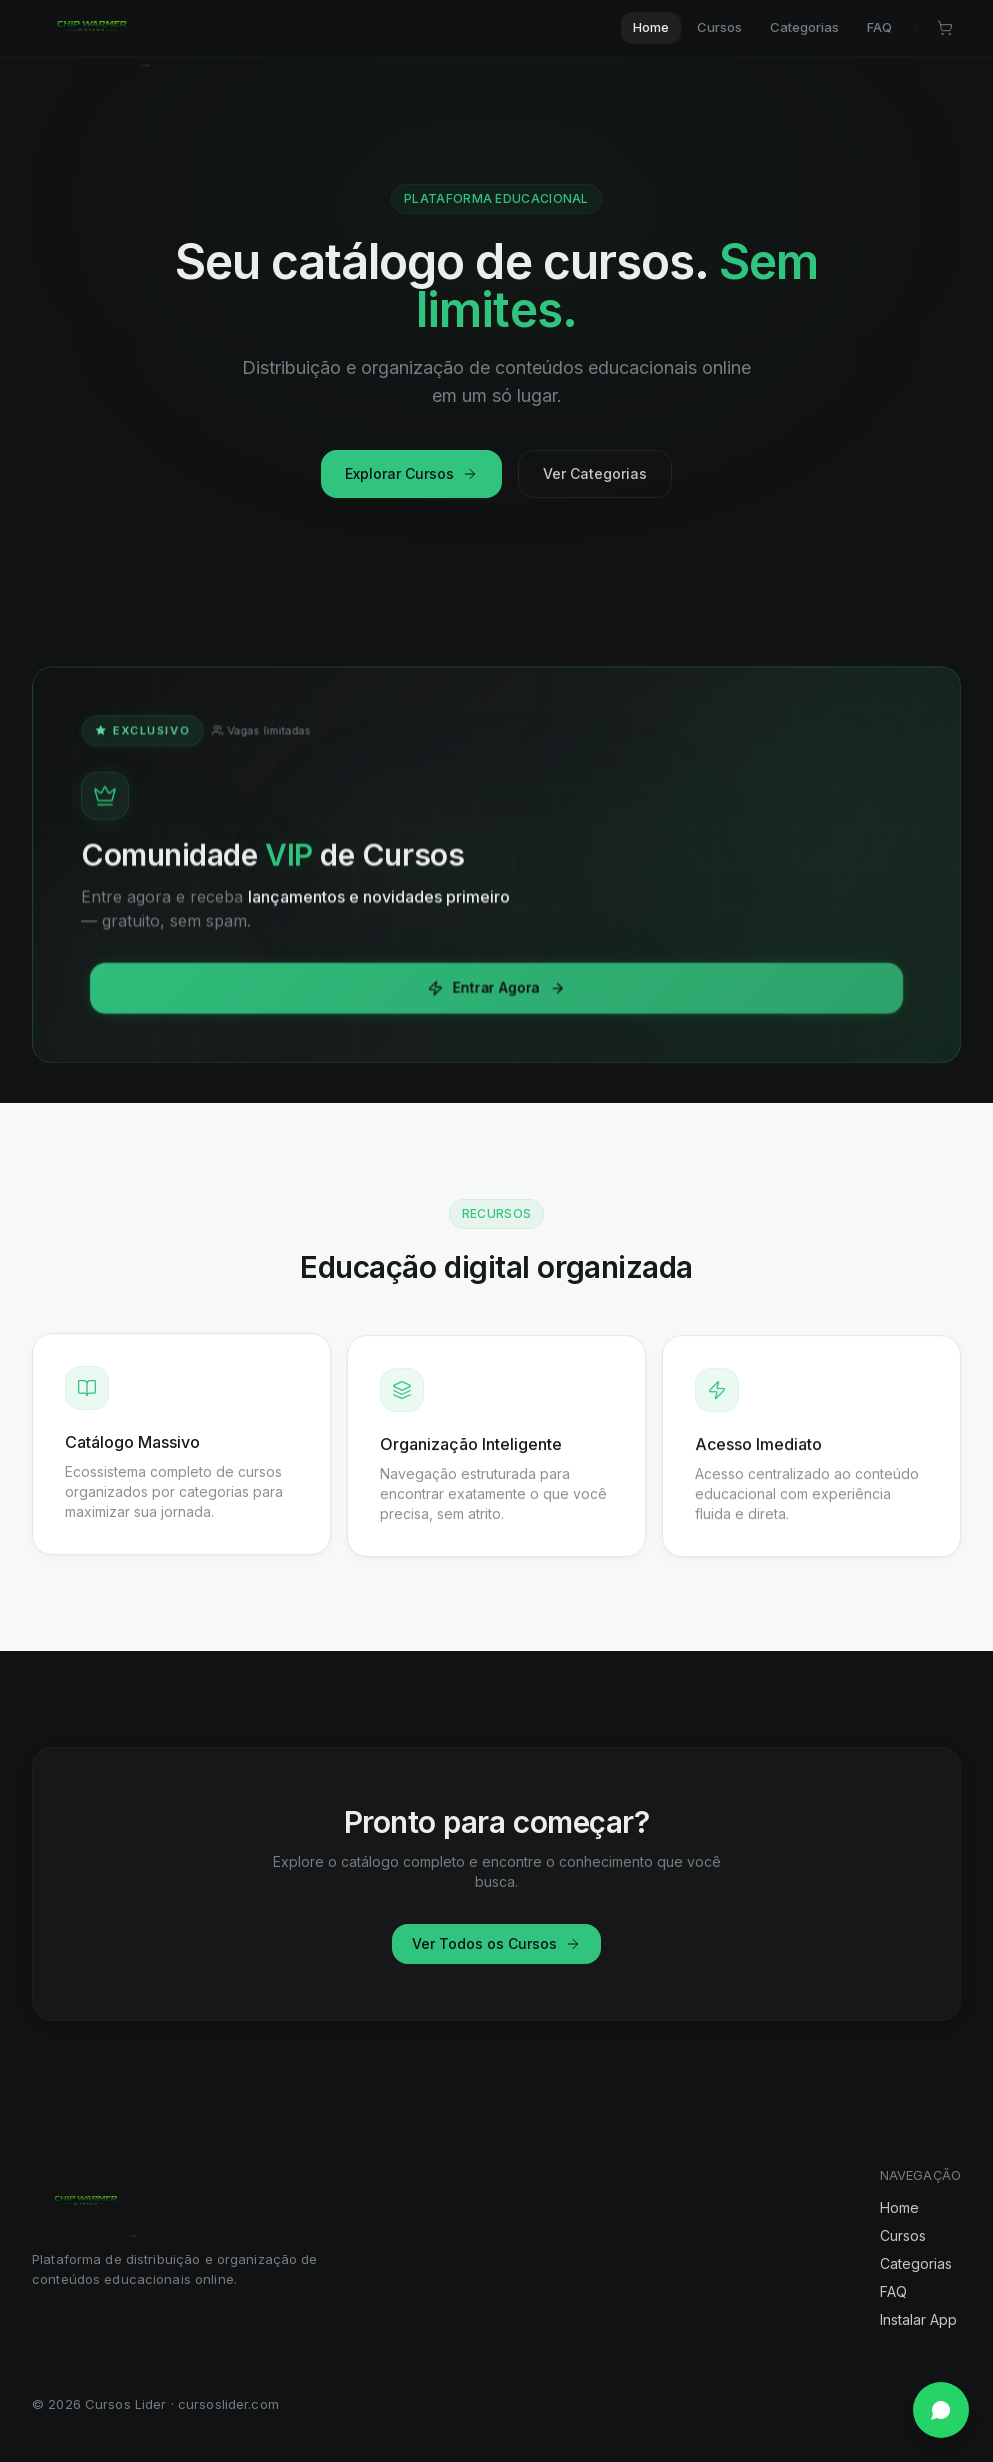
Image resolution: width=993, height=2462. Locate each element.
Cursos (903, 2235)
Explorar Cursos (411, 473)
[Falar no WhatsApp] (941, 2410)
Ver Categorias (595, 473)
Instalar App (918, 2319)
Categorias (916, 2263)
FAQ (893, 2291)
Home (899, 2207)
